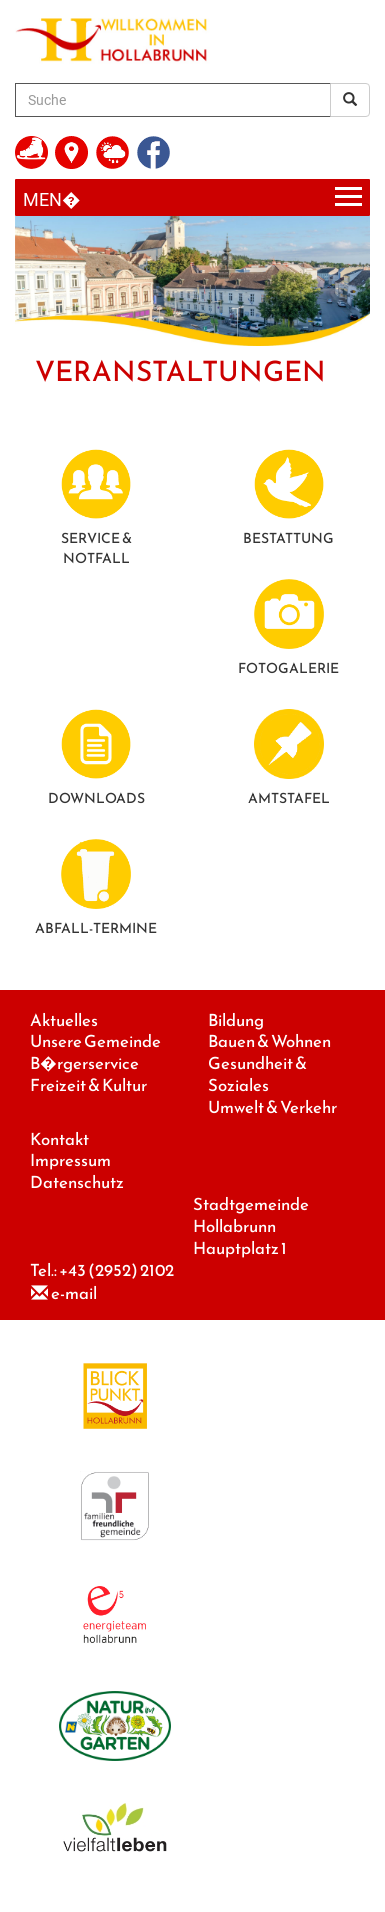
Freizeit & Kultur (88, 1085)
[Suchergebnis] (350, 100)
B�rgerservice (84, 1063)
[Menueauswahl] (192, 197)
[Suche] (173, 100)
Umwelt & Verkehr (272, 1107)
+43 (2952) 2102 (116, 1270)
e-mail (74, 1293)
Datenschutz (77, 1182)
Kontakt (59, 1139)
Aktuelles (64, 1020)
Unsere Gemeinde (95, 1041)
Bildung (236, 1020)
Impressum (70, 1160)
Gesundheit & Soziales (257, 1074)
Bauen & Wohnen (269, 1041)
